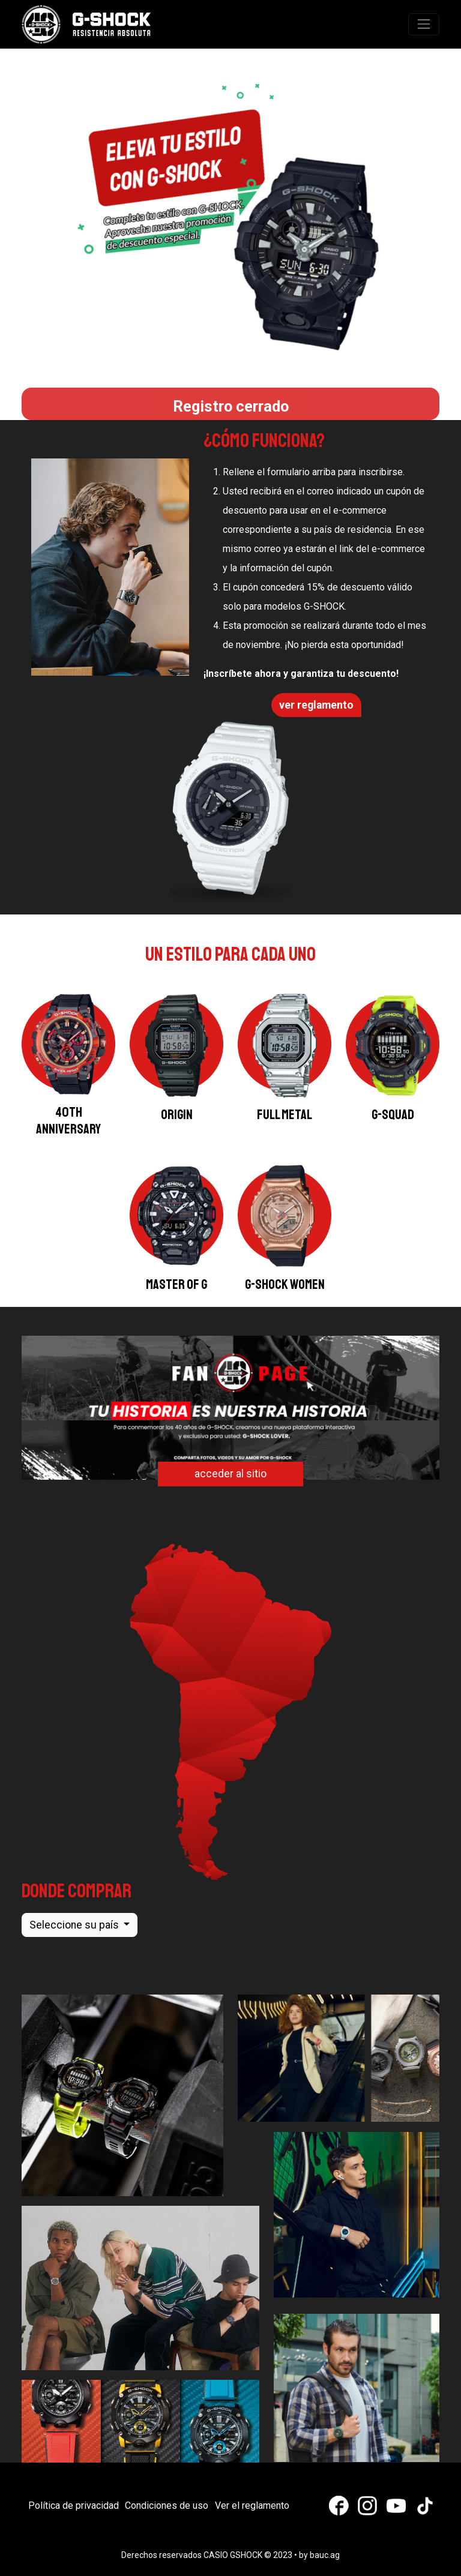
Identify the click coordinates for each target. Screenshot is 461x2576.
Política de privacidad (73, 2505)
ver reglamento (316, 705)
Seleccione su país (75, 1925)
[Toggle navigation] (423, 24)
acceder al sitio (230, 1474)
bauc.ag (325, 2555)
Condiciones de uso (166, 2505)
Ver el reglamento (252, 2505)
